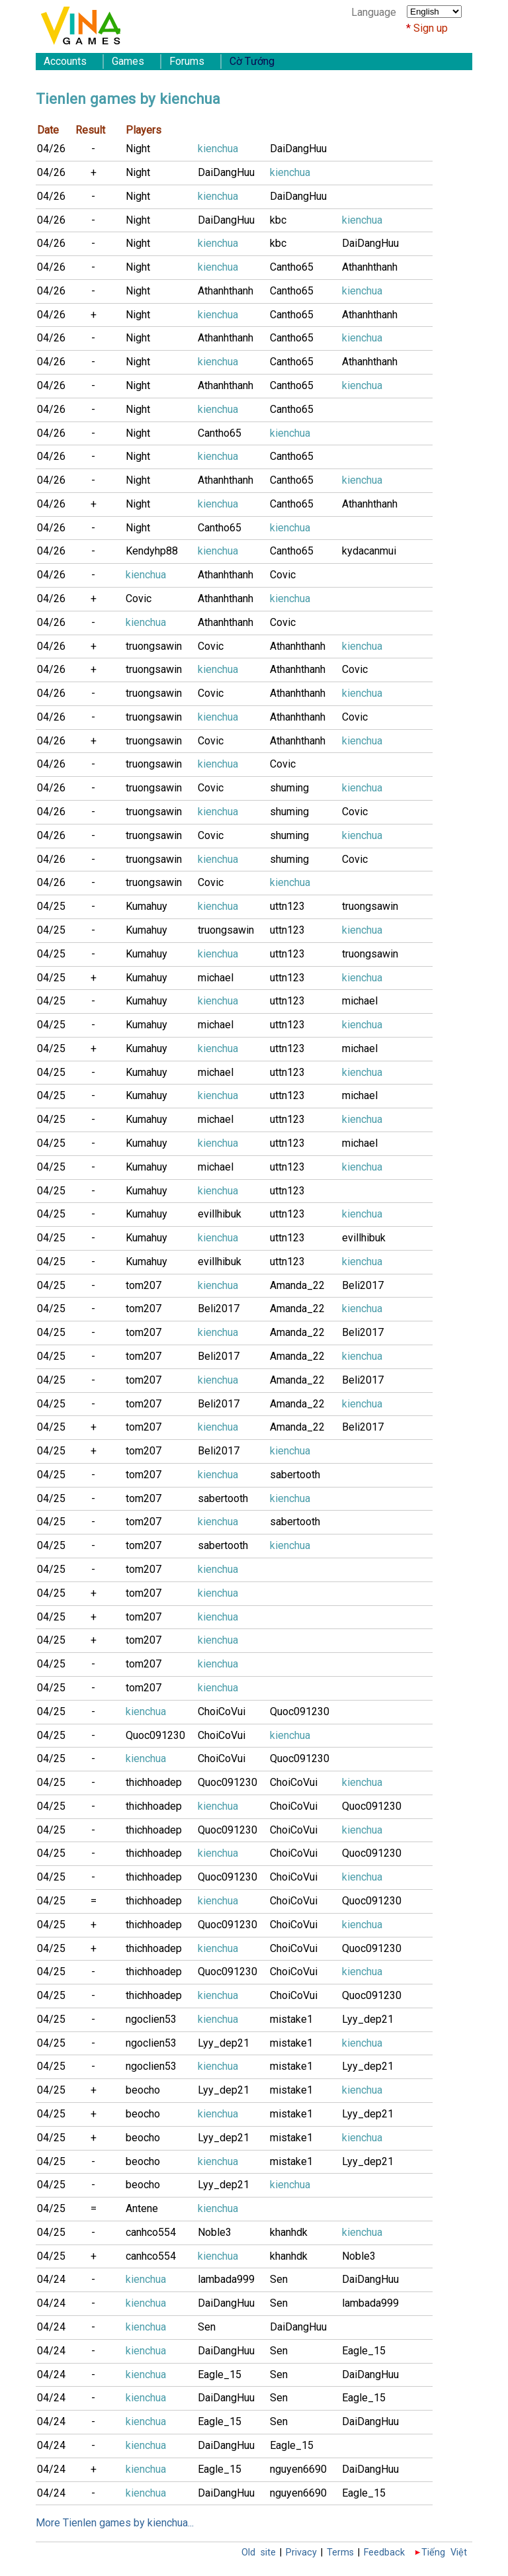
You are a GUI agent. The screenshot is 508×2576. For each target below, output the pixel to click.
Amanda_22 (297, 1285)
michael (215, 977)
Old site (258, 2552)
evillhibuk (219, 1214)
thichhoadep (154, 1782)
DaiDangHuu (298, 148)
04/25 (51, 906)
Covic (283, 574)
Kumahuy (146, 906)
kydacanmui (369, 551)
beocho (143, 2090)
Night (138, 148)
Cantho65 (292, 267)
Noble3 (215, 2232)
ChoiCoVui (221, 1711)
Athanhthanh (370, 267)
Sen (279, 2279)
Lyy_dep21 (368, 2019)
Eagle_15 (364, 2350)
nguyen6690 (298, 2469)
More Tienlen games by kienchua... (115, 2522)
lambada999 (226, 2279)
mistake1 (291, 2019)
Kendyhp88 (152, 551)
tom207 (143, 1285)
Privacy (301, 2552)
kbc (278, 220)
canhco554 (151, 2232)
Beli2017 (363, 1285)
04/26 (51, 148)
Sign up (430, 28)
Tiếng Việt (444, 2552)
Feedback (384, 2552)
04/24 (51, 2279)
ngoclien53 (151, 2019)
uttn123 (287, 906)
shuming (289, 787)
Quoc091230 (299, 1711)
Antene (142, 2208)
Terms (340, 2552)
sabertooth (295, 1474)
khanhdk (289, 2232)
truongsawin (154, 646)
